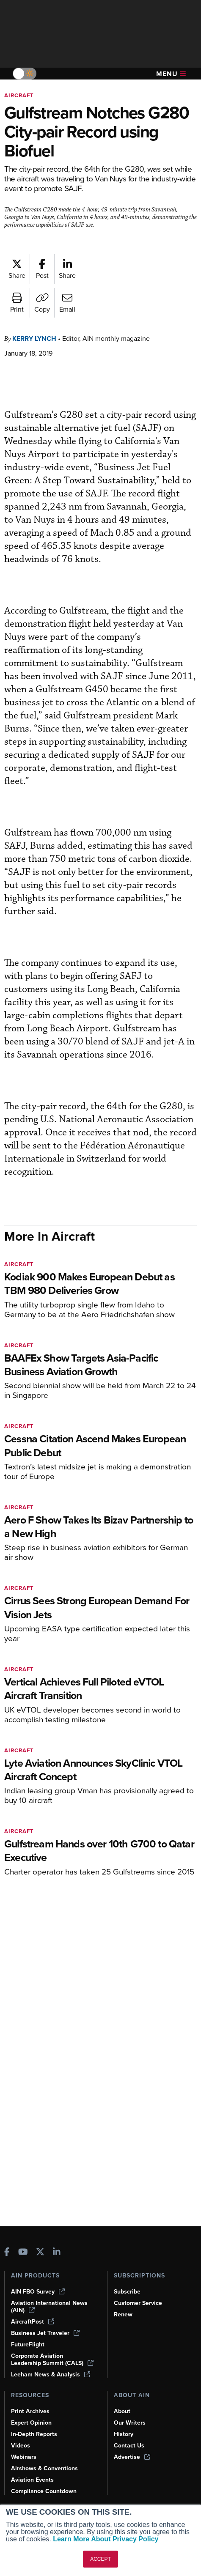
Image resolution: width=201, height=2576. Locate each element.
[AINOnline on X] (40, 2252)
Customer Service (138, 2303)
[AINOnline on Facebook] (7, 2252)
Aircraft (19, 95)
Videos (20, 2445)
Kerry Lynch (34, 338)
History (123, 2434)
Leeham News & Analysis (50, 2374)
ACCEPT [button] (100, 2559)
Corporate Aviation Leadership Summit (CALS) (52, 2359)
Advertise (132, 2457)
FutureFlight (27, 2344)
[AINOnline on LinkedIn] (57, 2252)
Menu (171, 74)
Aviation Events (32, 2479)
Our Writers (130, 2422)
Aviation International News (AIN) (49, 2306)
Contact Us (129, 2445)
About (122, 2411)
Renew (123, 2314)
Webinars (23, 2457)
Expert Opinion (31, 2422)
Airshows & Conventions (44, 2468)
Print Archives (30, 2411)
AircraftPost (32, 2321)
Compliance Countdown (44, 2491)
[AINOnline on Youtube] (23, 2252)
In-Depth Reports (34, 2434)
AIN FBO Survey (38, 2291)
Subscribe (127, 2291)
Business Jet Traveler (45, 2333)
